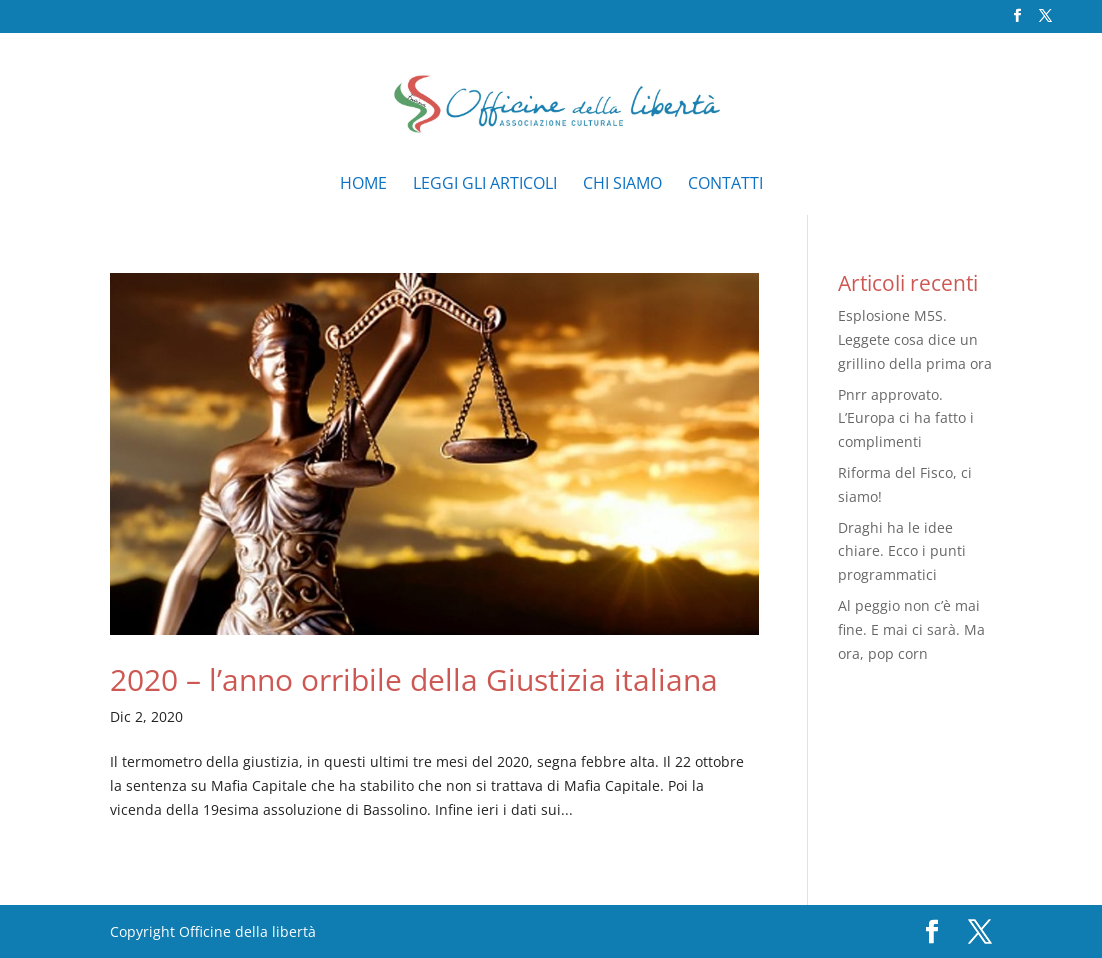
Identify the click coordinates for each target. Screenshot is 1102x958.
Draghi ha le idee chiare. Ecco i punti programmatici (902, 551)
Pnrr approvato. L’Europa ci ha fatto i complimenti (906, 418)
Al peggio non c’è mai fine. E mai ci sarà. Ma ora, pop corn (911, 629)
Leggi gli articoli (485, 185)
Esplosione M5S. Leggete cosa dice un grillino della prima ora (915, 339)
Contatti (725, 185)
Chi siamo (622, 185)
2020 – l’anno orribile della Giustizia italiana (414, 679)
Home (363, 185)
